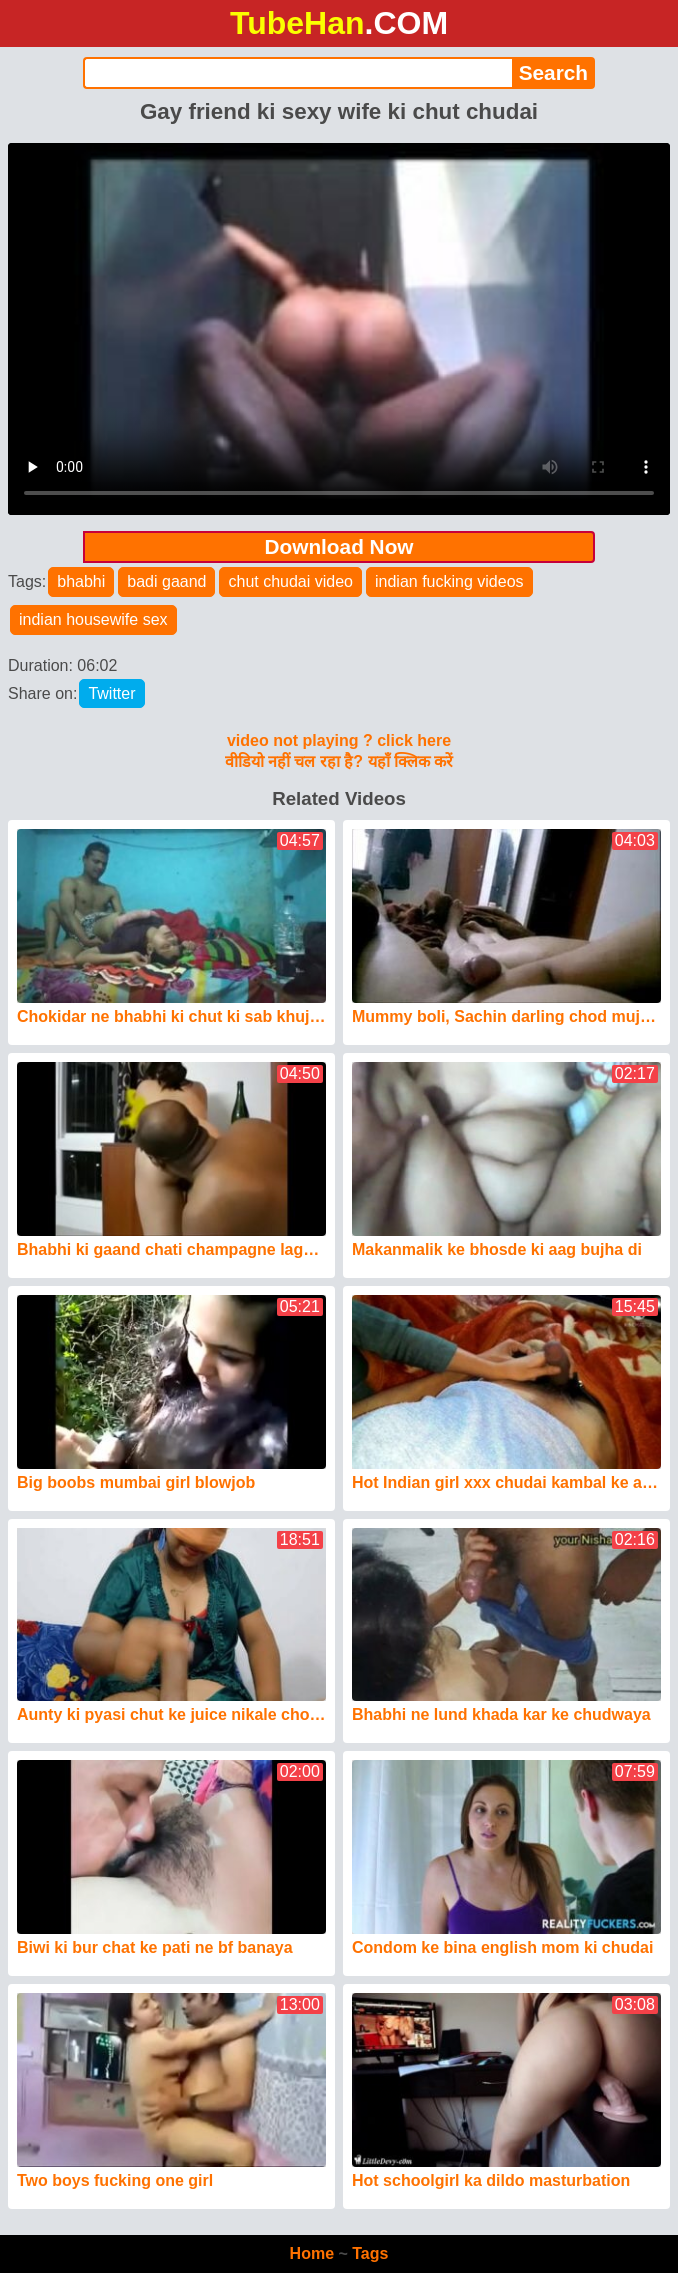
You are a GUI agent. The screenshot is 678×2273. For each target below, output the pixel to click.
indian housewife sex (93, 619)
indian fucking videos (449, 581)
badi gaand (166, 581)
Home (312, 2253)
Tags (370, 2253)
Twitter (111, 693)
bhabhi (81, 581)
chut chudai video (290, 581)
